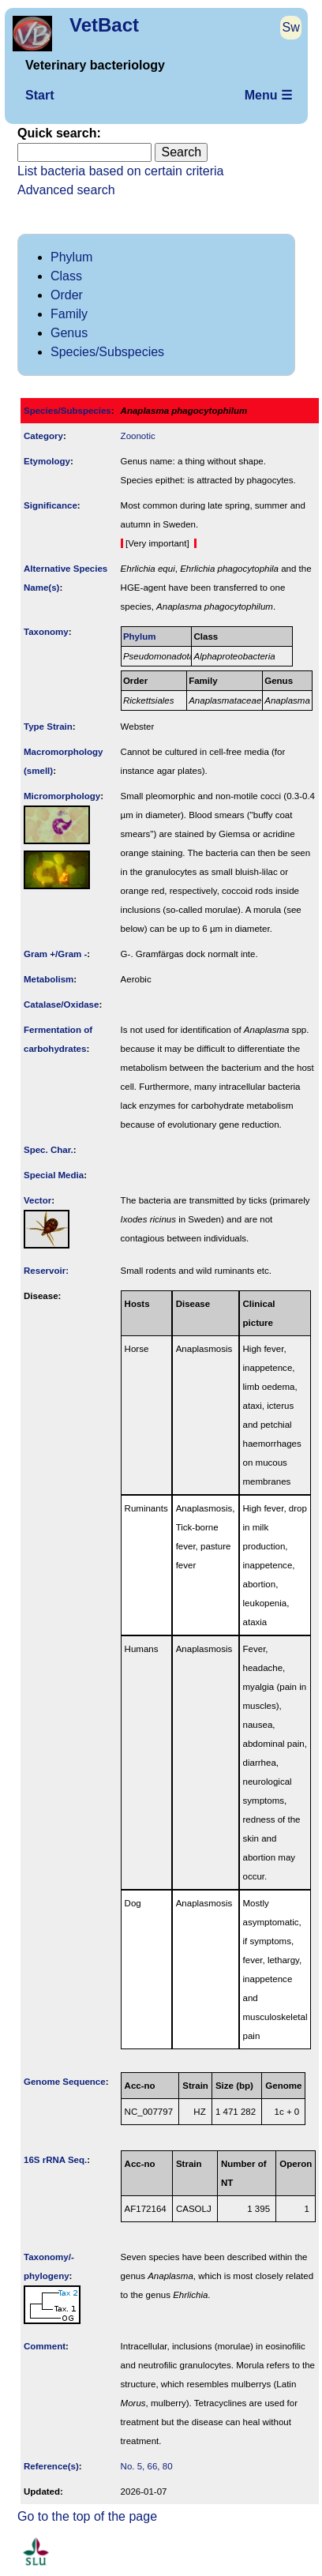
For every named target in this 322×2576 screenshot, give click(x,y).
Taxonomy (46, 631)
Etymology (47, 461)
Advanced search (66, 190)
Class (66, 276)
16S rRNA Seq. (55, 2160)
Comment (45, 2346)
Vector (37, 1200)
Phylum (71, 257)
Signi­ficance (50, 505)
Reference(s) (51, 2466)
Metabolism (48, 979)
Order (67, 295)
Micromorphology (62, 796)
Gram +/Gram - (55, 954)
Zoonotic (138, 436)
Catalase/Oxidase (61, 1004)
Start (39, 95)
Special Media (54, 1175)
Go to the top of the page (87, 2516)
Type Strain (48, 726)
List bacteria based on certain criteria (120, 171)
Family (69, 314)
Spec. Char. (48, 1150)
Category (43, 436)
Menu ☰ (268, 95)
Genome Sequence (65, 2081)
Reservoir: (46, 1270)
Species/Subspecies (107, 352)
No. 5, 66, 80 (147, 2466)
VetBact (104, 25)
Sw (291, 27)
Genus (69, 333)
